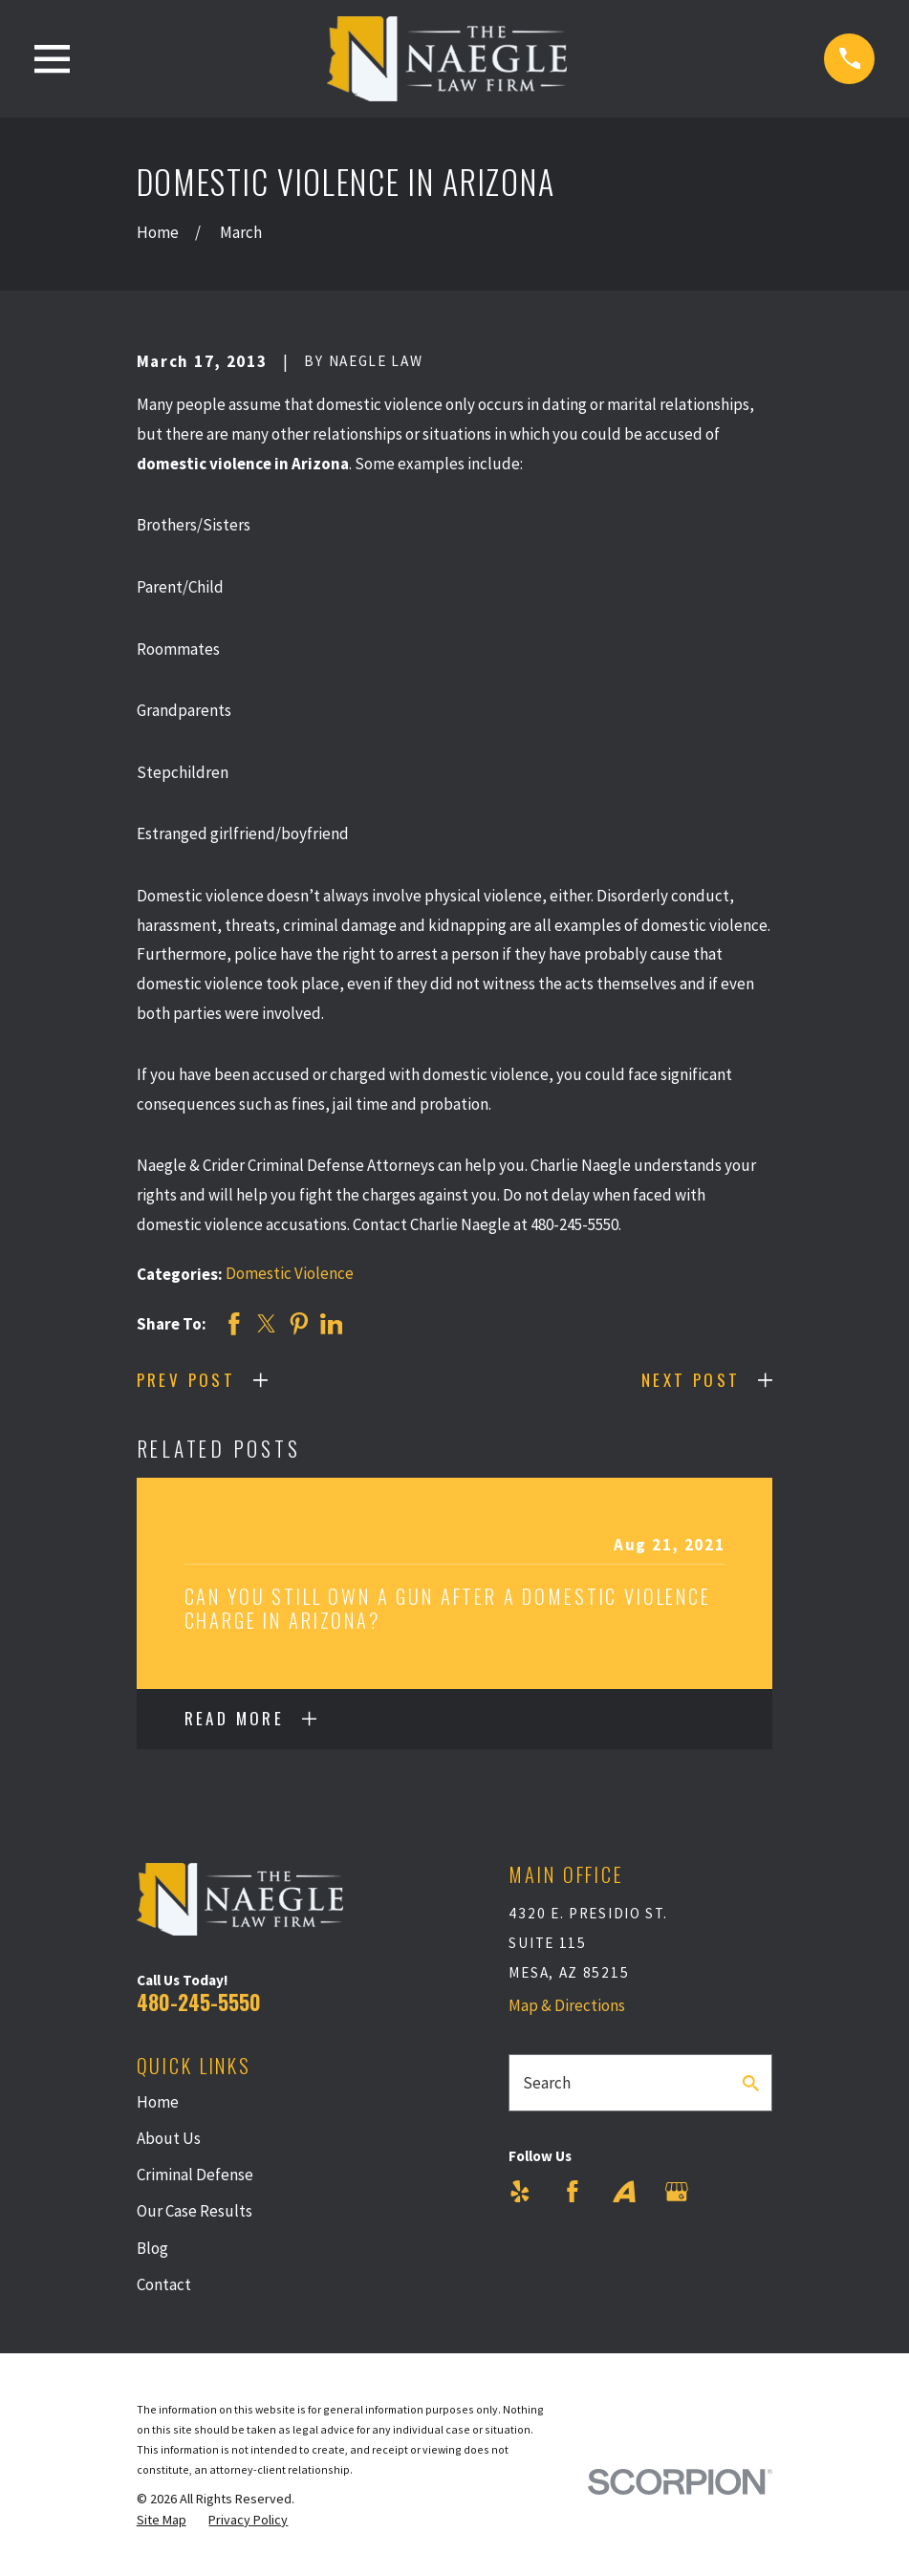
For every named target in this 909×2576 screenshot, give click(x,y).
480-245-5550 (199, 2002)
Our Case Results (194, 2210)
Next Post (691, 1380)
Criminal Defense (195, 2174)
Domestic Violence (290, 1273)
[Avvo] (624, 2191)
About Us (169, 2138)
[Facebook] (572, 2191)
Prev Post (186, 1380)
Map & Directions (567, 2005)
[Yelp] (520, 2191)
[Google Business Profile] (676, 2191)
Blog (152, 2248)
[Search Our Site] (751, 2083)
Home (158, 2101)
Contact (164, 2284)
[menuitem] (161, 2520)
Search (547, 2082)
